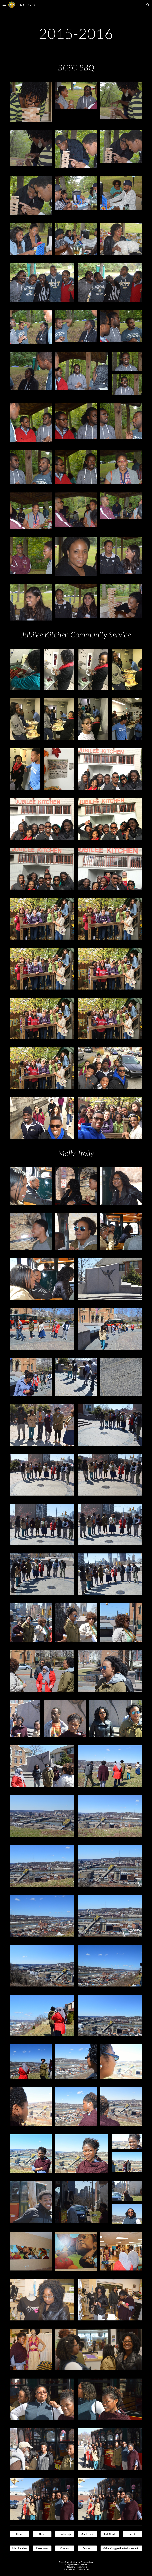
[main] (76, 33)
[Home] (19, 2534)
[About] (42, 2534)
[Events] (132, 2534)
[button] (4, 4)
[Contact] (64, 2548)
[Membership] (87, 2534)
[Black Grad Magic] (110, 2534)
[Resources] (42, 2548)
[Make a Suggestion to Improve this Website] (121, 2548)
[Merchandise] (19, 2548)
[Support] (87, 2548)
